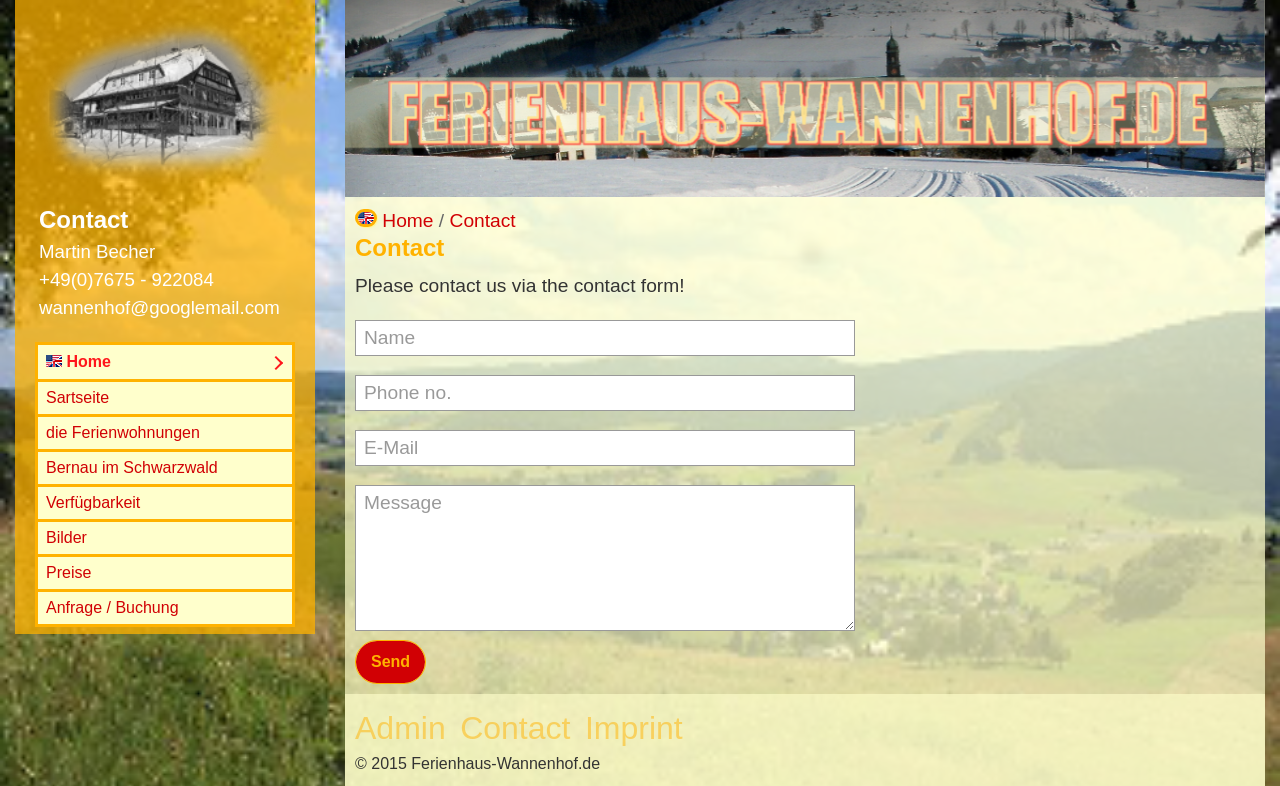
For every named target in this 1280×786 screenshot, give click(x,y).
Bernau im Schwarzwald (132, 467)
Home (78, 361)
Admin (400, 728)
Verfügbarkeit (93, 502)
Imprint (634, 728)
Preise (68, 572)
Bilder (66, 537)
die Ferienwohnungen (123, 432)
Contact (483, 220)
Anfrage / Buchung (112, 607)
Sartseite (77, 397)
